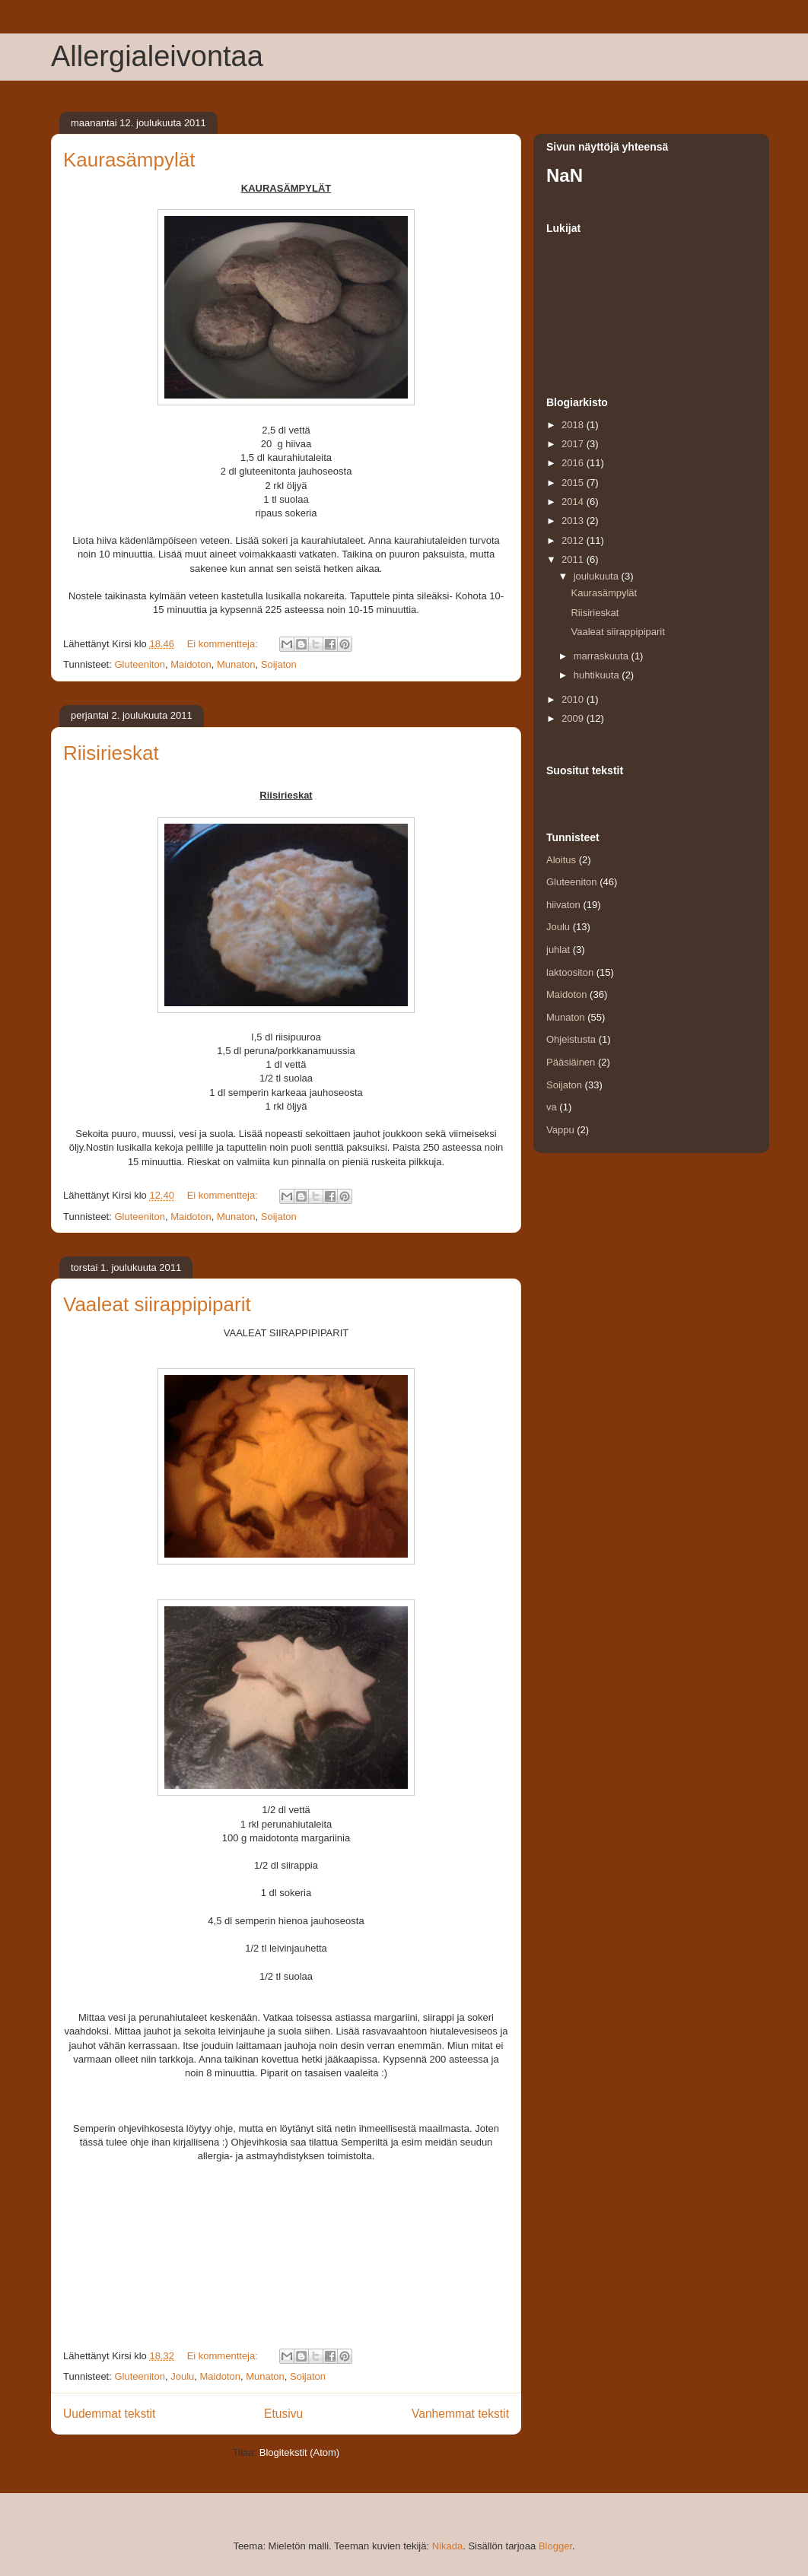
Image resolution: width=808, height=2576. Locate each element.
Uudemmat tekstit (109, 2413)
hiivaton (563, 904)
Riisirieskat (111, 753)
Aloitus (561, 860)
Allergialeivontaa (157, 56)
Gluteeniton (139, 664)
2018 (574, 424)
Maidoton (190, 664)
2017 (574, 443)
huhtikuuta (598, 675)
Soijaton (279, 664)
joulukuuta (598, 576)
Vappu (560, 1130)
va (551, 1107)
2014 (574, 501)
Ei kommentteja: (224, 644)
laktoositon (569, 972)
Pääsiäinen (570, 1062)
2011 (574, 559)
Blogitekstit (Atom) (299, 2452)
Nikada (447, 2546)
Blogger (555, 2546)
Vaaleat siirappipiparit (157, 1304)
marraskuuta (602, 656)
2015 (574, 482)
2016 (574, 463)
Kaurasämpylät (129, 159)
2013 (574, 520)
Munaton (236, 664)
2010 (574, 699)
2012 (574, 540)
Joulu (182, 2376)
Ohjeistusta (571, 1039)
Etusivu (283, 2413)
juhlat (558, 949)
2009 (574, 718)
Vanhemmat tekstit (460, 2413)
